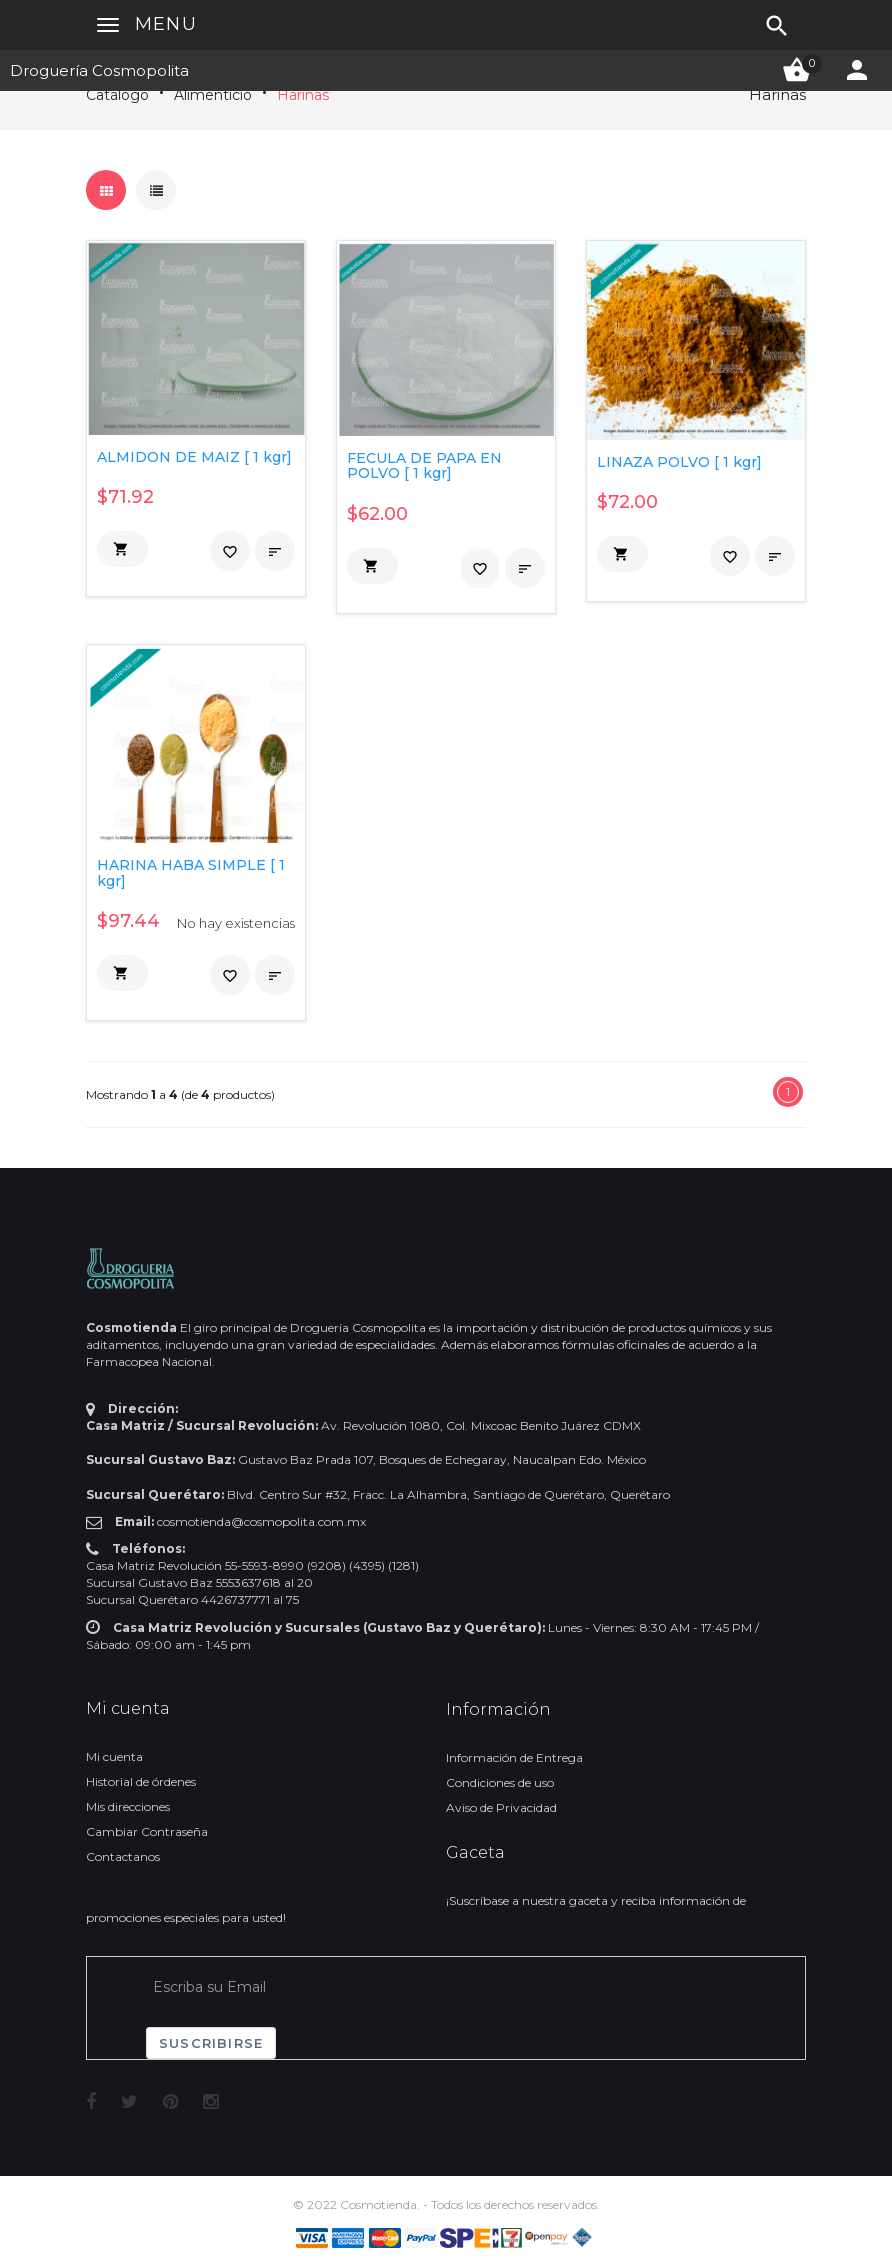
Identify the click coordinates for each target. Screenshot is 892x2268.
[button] (122, 549)
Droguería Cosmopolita (99, 70)
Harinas (303, 95)
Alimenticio (213, 95)
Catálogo (117, 95)
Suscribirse (211, 2043)
